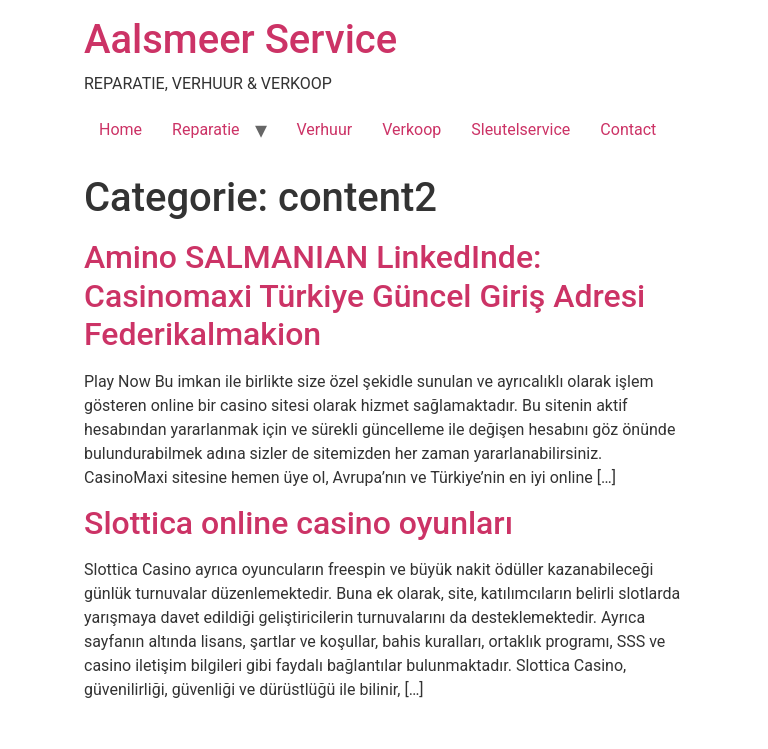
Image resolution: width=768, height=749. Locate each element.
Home (120, 129)
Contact (628, 129)
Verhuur (325, 129)
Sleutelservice (520, 129)
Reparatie (205, 129)
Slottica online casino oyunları (298, 523)
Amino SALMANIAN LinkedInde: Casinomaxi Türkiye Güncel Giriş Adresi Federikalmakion (364, 295)
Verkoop (411, 129)
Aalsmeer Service (240, 39)
